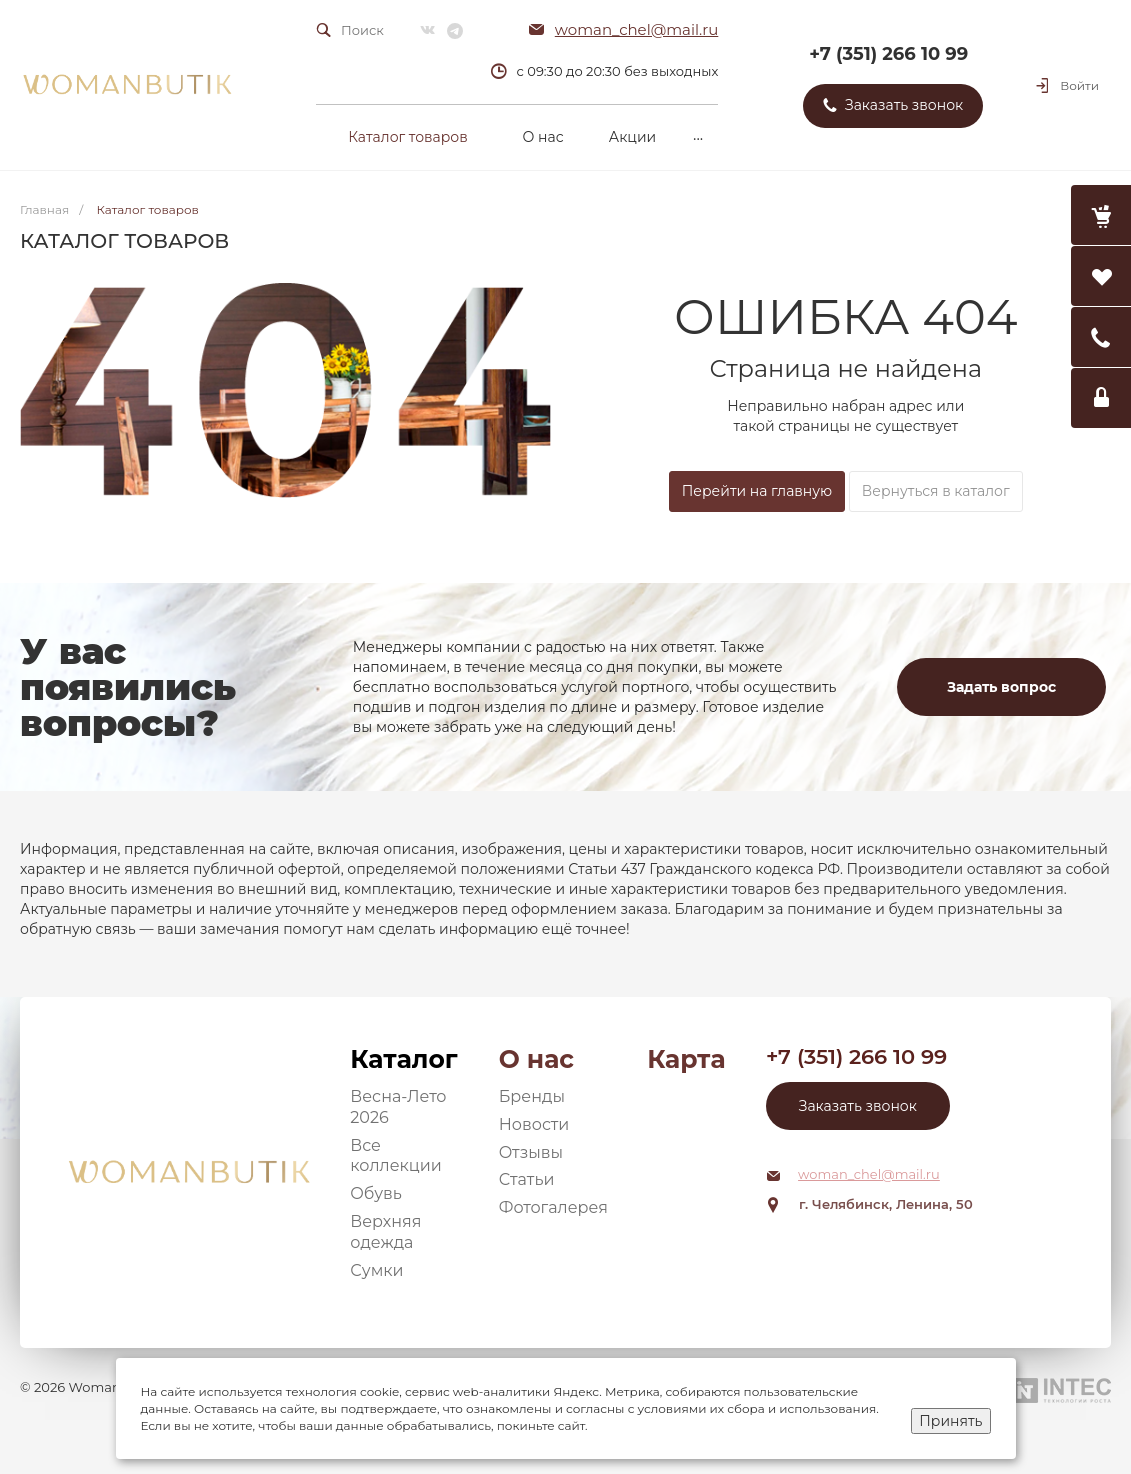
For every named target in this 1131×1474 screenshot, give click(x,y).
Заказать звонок (858, 1106)
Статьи (527, 1179)
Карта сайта (686, 1059)
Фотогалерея (553, 1207)
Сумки (376, 1270)
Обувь (376, 1193)
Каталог (403, 1059)
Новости (534, 1124)
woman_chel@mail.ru (637, 29)
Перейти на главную (757, 491)
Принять (950, 1421)
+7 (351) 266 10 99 (888, 54)
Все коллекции (396, 1156)
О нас (536, 1059)
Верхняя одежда (385, 1232)
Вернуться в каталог (936, 491)
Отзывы (531, 1152)
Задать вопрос (1001, 687)
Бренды (532, 1096)
